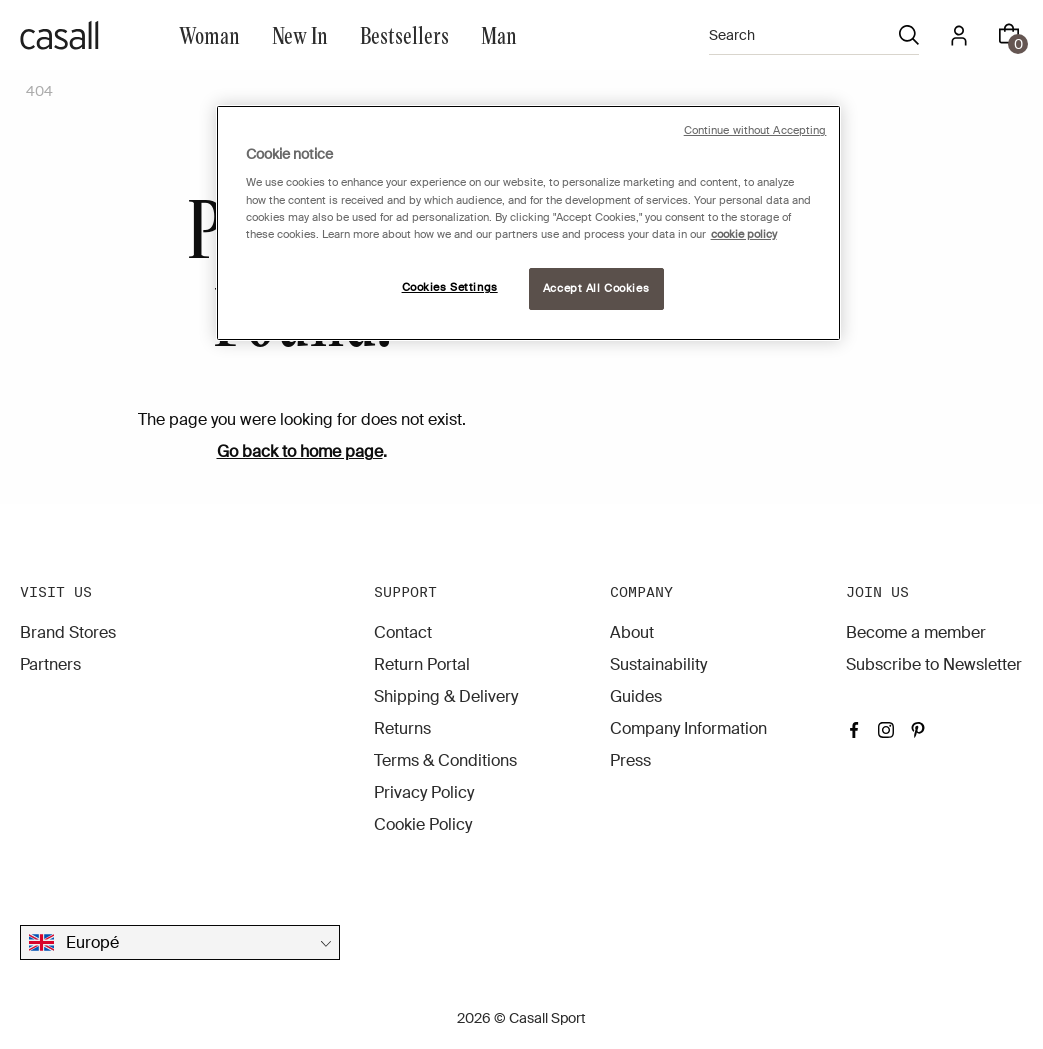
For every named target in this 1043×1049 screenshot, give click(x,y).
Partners (50, 664)
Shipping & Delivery (446, 696)
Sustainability (658, 664)
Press (630, 760)
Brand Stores (68, 632)
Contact (403, 632)
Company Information (688, 728)
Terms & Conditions (445, 760)
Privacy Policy (424, 792)
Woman (209, 34)
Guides (636, 696)
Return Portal (422, 664)
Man (499, 34)
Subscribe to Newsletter (934, 664)
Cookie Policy (423, 824)
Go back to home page (300, 451)
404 (39, 91)
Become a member (916, 632)
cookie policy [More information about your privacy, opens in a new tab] (744, 234)
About (632, 632)
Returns (402, 728)
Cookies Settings (450, 287)
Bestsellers (404, 34)
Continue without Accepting (755, 130)
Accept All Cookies (596, 288)
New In (300, 34)
